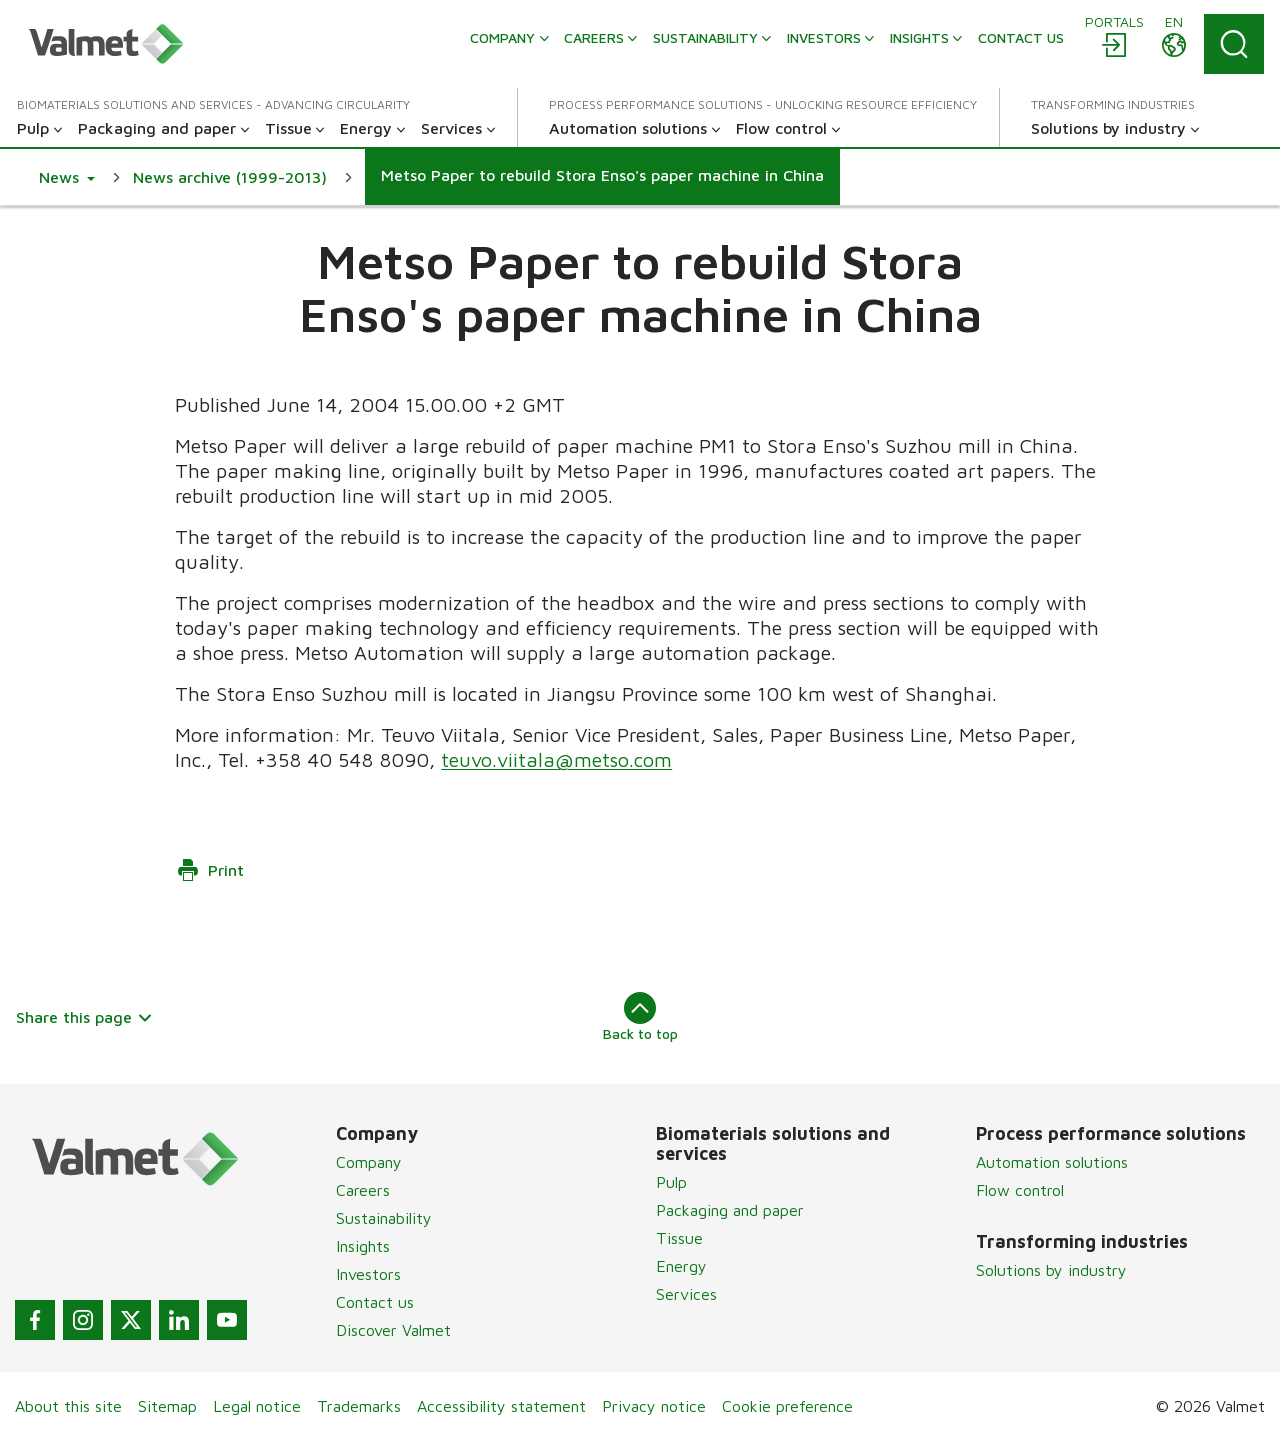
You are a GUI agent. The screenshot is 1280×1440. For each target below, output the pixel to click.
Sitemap (167, 1406)
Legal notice (257, 1406)
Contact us (375, 1302)
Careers (363, 1190)
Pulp (671, 1182)
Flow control (1020, 1190)
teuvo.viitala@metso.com (556, 759)
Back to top (640, 1017)
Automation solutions (1052, 1162)
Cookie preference (787, 1406)
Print (210, 870)
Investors (368, 1274)
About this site (68, 1406)
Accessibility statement (501, 1406)
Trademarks (359, 1406)
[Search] (1234, 44)
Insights (363, 1246)
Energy (681, 1266)
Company (369, 1162)
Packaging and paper (730, 1210)
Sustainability (384, 1218)
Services (686, 1294)
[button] (67, 177)
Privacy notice (654, 1406)
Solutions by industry (1051, 1270)
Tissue (679, 1238)
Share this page (84, 1017)
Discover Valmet (393, 1330)
